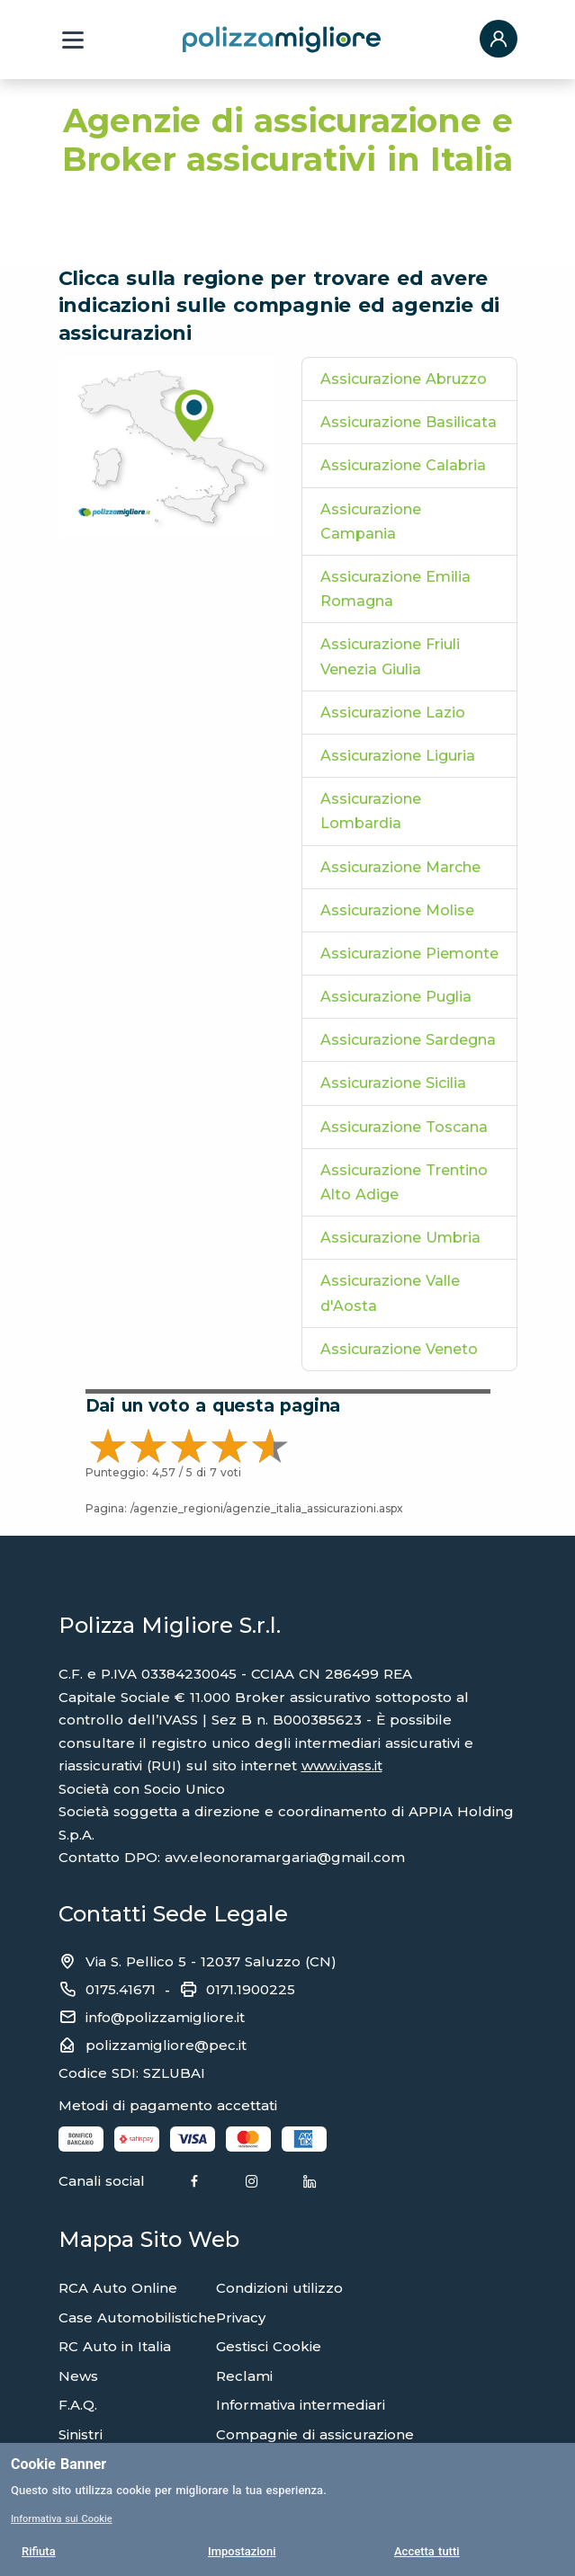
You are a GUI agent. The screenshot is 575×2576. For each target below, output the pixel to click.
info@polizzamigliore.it (165, 2017)
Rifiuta (39, 2551)
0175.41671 (120, 1989)
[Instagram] (252, 2182)
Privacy (240, 2317)
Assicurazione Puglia (396, 996)
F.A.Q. (77, 2404)
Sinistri (80, 2434)
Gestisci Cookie (268, 2346)
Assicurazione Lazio (392, 712)
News (78, 2375)
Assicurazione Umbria (400, 1237)
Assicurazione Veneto (399, 1349)
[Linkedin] (309, 2182)
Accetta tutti (427, 2551)
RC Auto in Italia (114, 2346)
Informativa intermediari (300, 2404)
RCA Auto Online (117, 2287)
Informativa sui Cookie (61, 2519)
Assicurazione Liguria (397, 755)
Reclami (244, 2375)
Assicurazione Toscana (404, 1127)
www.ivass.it (341, 1765)
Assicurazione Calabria (403, 465)
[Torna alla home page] (282, 39)
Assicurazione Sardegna (408, 1039)
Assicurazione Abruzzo (403, 379)
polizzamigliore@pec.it (166, 2045)
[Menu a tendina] (73, 40)
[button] (498, 40)
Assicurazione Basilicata (408, 422)
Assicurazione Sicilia (393, 1083)
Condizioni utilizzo (279, 2287)
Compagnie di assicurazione (315, 2434)
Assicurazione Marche (400, 867)
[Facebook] (194, 2182)
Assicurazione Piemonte (409, 953)
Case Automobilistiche (137, 2317)
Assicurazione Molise (397, 910)
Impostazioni (242, 2551)
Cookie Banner (58, 2464)
